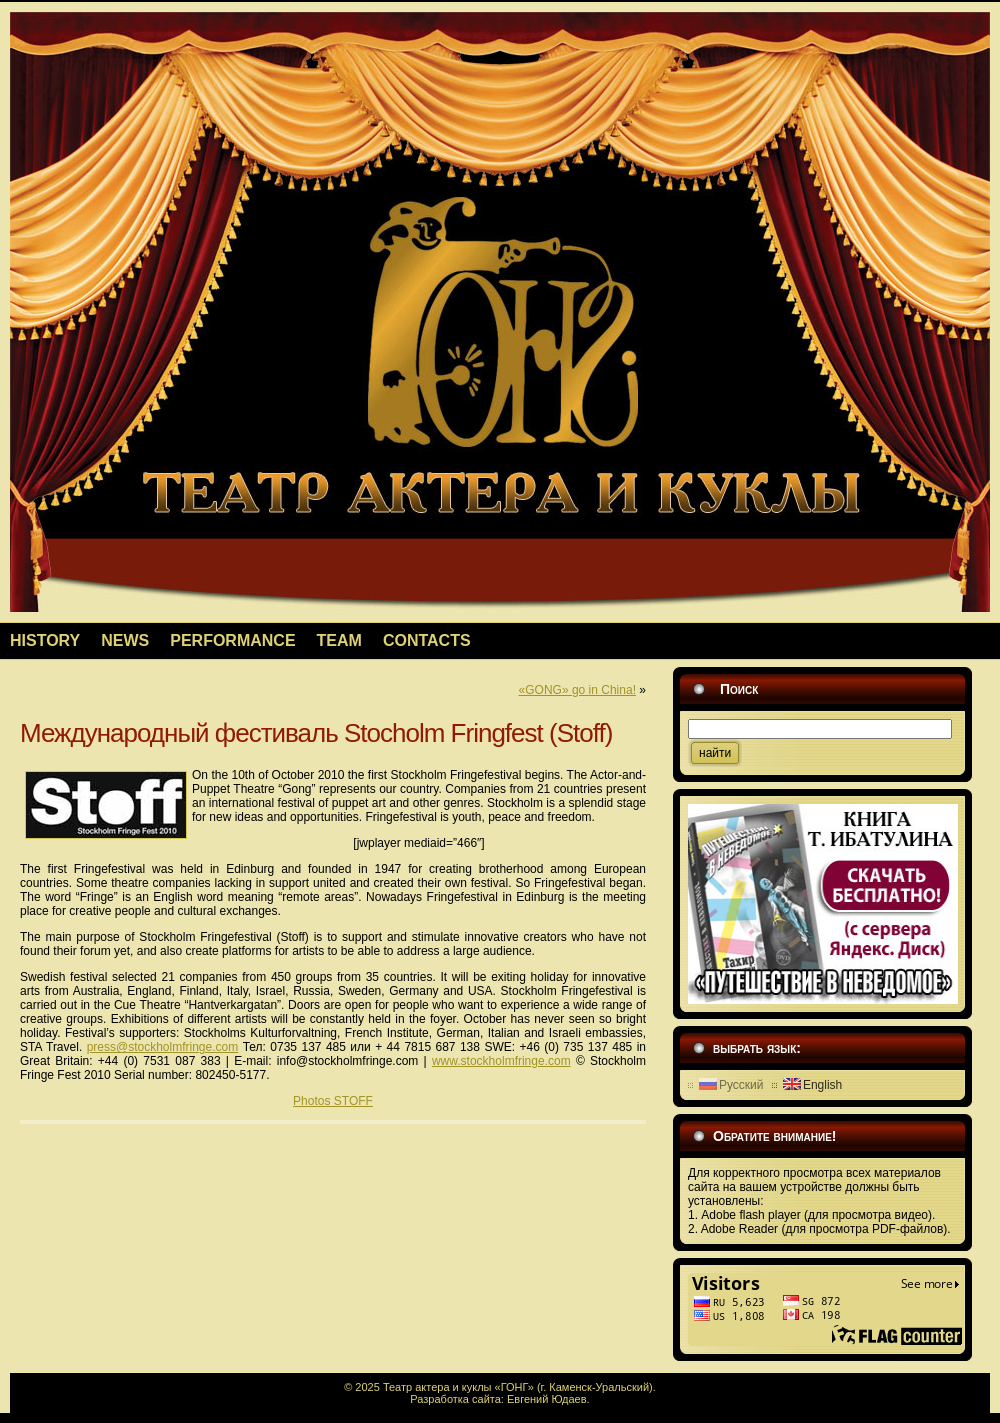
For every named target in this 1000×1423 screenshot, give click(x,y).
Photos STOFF (333, 1101)
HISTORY (45, 640)
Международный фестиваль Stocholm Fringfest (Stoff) (316, 733)
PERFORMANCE (232, 640)
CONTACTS (427, 640)
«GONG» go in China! (577, 690)
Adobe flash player (752, 1215)
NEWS (125, 640)
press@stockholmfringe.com (163, 1047)
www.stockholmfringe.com (501, 1061)
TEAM (339, 640)
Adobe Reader (741, 1229)
